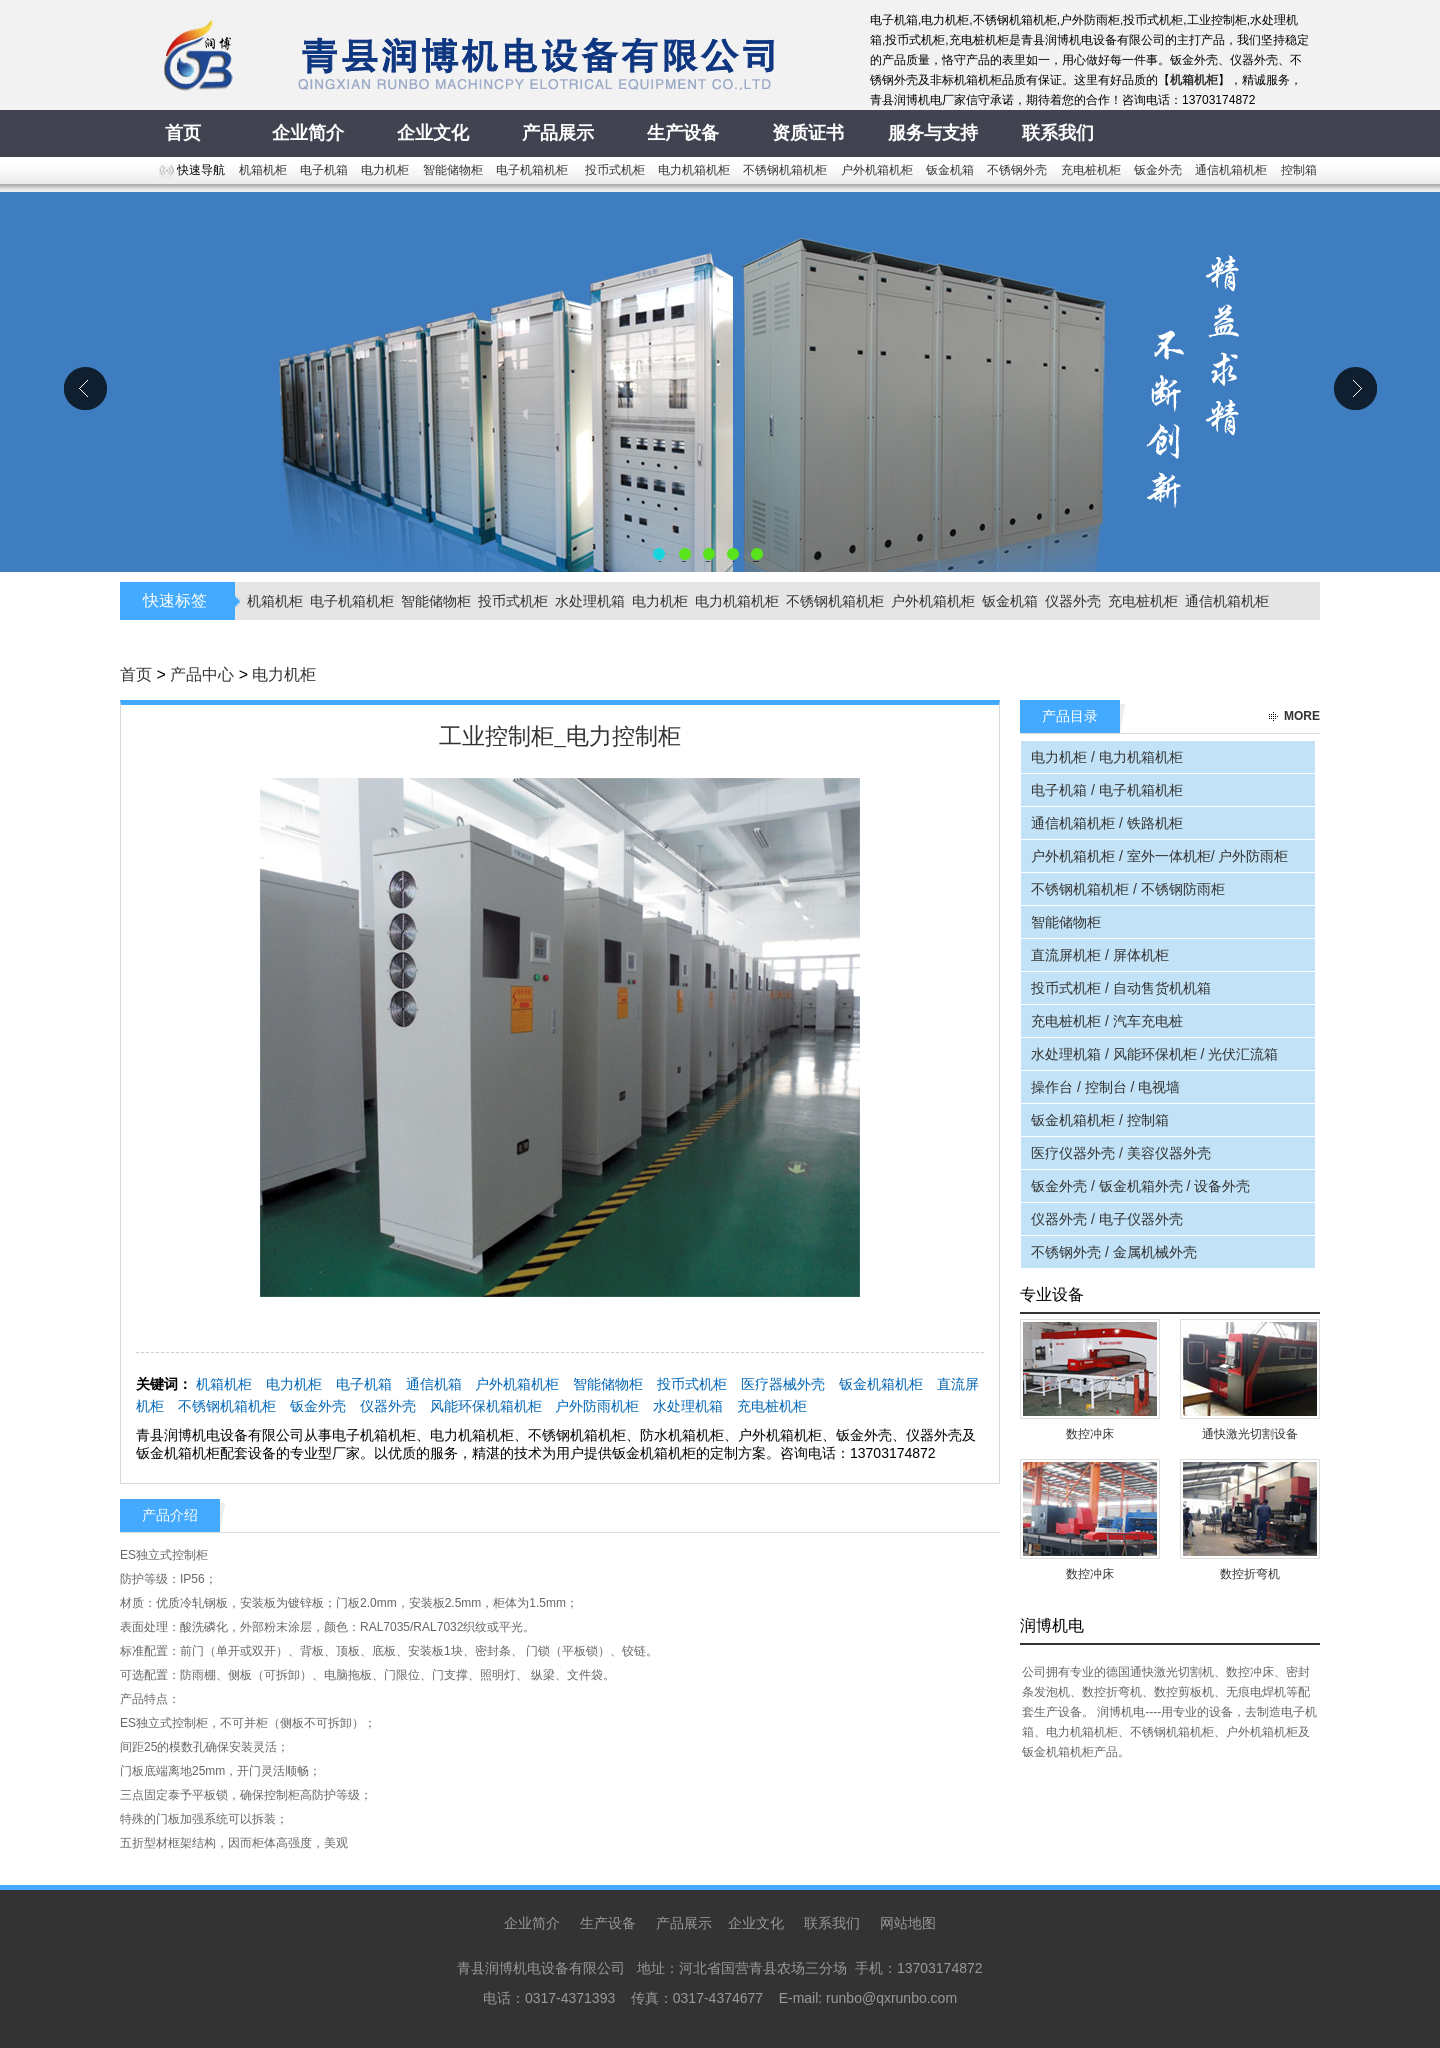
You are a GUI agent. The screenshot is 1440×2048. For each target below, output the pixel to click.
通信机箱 (434, 1384)
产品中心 (202, 674)
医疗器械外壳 (783, 1384)
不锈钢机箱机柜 (785, 170)
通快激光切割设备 (1250, 1434)
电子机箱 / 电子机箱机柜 (1107, 790)
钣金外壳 (1158, 170)
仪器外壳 (1073, 601)
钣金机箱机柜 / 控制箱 (1100, 1120)
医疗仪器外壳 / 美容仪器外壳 (1121, 1153)
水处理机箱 (590, 601)
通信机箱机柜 (1231, 170)
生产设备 (608, 1923)
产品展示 (684, 1923)
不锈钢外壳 (1017, 170)
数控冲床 (1090, 1434)
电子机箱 (324, 170)
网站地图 (908, 1923)
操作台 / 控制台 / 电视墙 (1105, 1087)
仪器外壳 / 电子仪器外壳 (1107, 1219)
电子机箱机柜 (533, 170)
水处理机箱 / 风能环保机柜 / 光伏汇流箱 (1154, 1054)
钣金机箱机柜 (881, 1384)
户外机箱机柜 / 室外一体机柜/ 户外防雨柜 (1159, 856)
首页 (136, 674)
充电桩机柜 (1091, 170)
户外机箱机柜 (877, 170)
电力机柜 (385, 170)
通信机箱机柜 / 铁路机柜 (1107, 823)
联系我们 (832, 1923)
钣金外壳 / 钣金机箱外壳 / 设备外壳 (1140, 1186)
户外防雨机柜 (597, 1406)
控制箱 (1299, 170)
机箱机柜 (263, 170)
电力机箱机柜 (694, 170)
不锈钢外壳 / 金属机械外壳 (1114, 1252)
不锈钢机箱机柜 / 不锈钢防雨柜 (1128, 889)
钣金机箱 (950, 170)
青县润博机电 (720, 382)
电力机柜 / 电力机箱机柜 (1107, 757)
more (1302, 716)
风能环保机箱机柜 (486, 1406)
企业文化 (756, 1923)
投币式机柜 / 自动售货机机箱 (1121, 988)
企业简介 (532, 1923)
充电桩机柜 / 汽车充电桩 (1107, 1021)
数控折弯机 (1250, 1574)
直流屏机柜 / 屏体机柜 (1100, 955)
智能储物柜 (453, 170)
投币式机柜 (615, 170)
